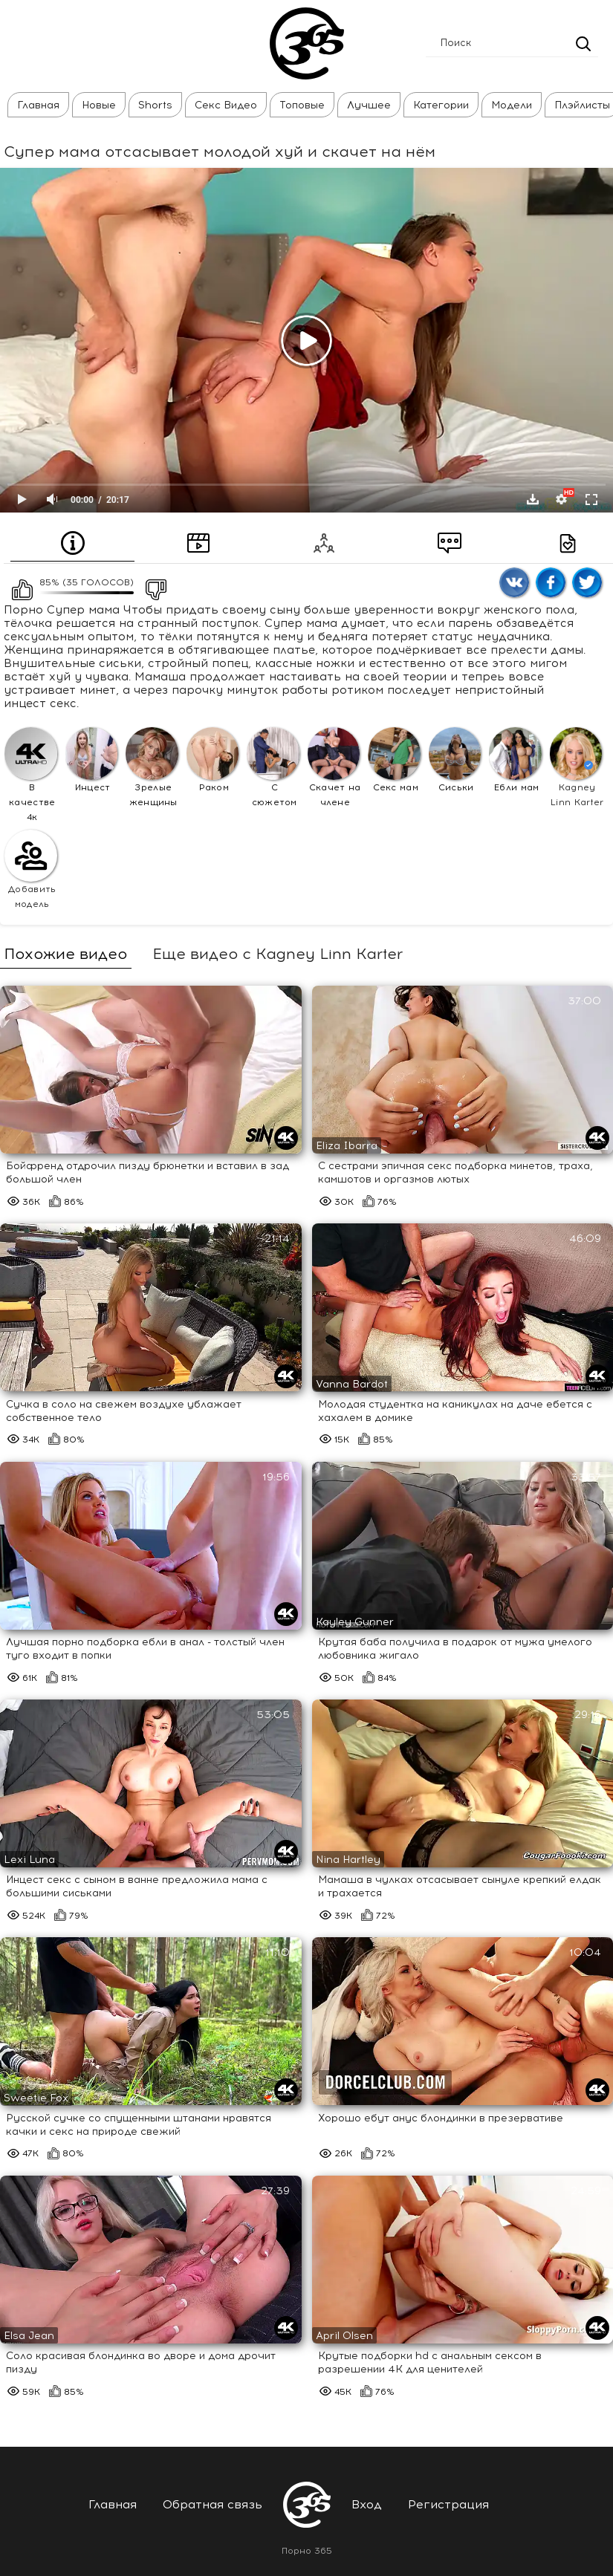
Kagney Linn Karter (577, 767)
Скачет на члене (334, 767)
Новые (99, 105)
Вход (366, 2504)
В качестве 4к (30, 774)
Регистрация (448, 2504)
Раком (213, 760)
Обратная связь (212, 2504)
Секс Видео (226, 105)
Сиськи (455, 760)
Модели (511, 105)
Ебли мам (515, 760)
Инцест (91, 760)
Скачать (533, 499)
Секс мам (394, 760)
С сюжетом (273, 767)
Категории (441, 105)
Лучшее (369, 105)
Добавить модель (30, 870)
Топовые (302, 105)
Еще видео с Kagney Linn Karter (277, 954)
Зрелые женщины (152, 767)
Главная (38, 105)
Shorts (155, 105)
